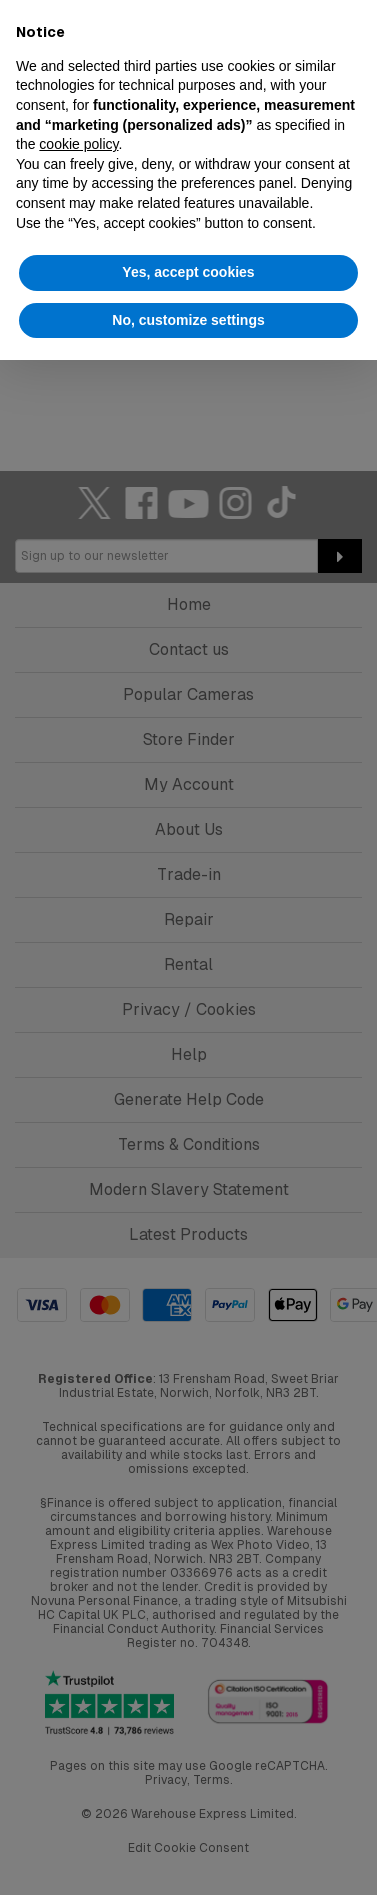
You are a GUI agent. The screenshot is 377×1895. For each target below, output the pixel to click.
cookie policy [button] (78, 144)
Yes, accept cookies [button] (188, 272)
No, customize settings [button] (188, 320)
